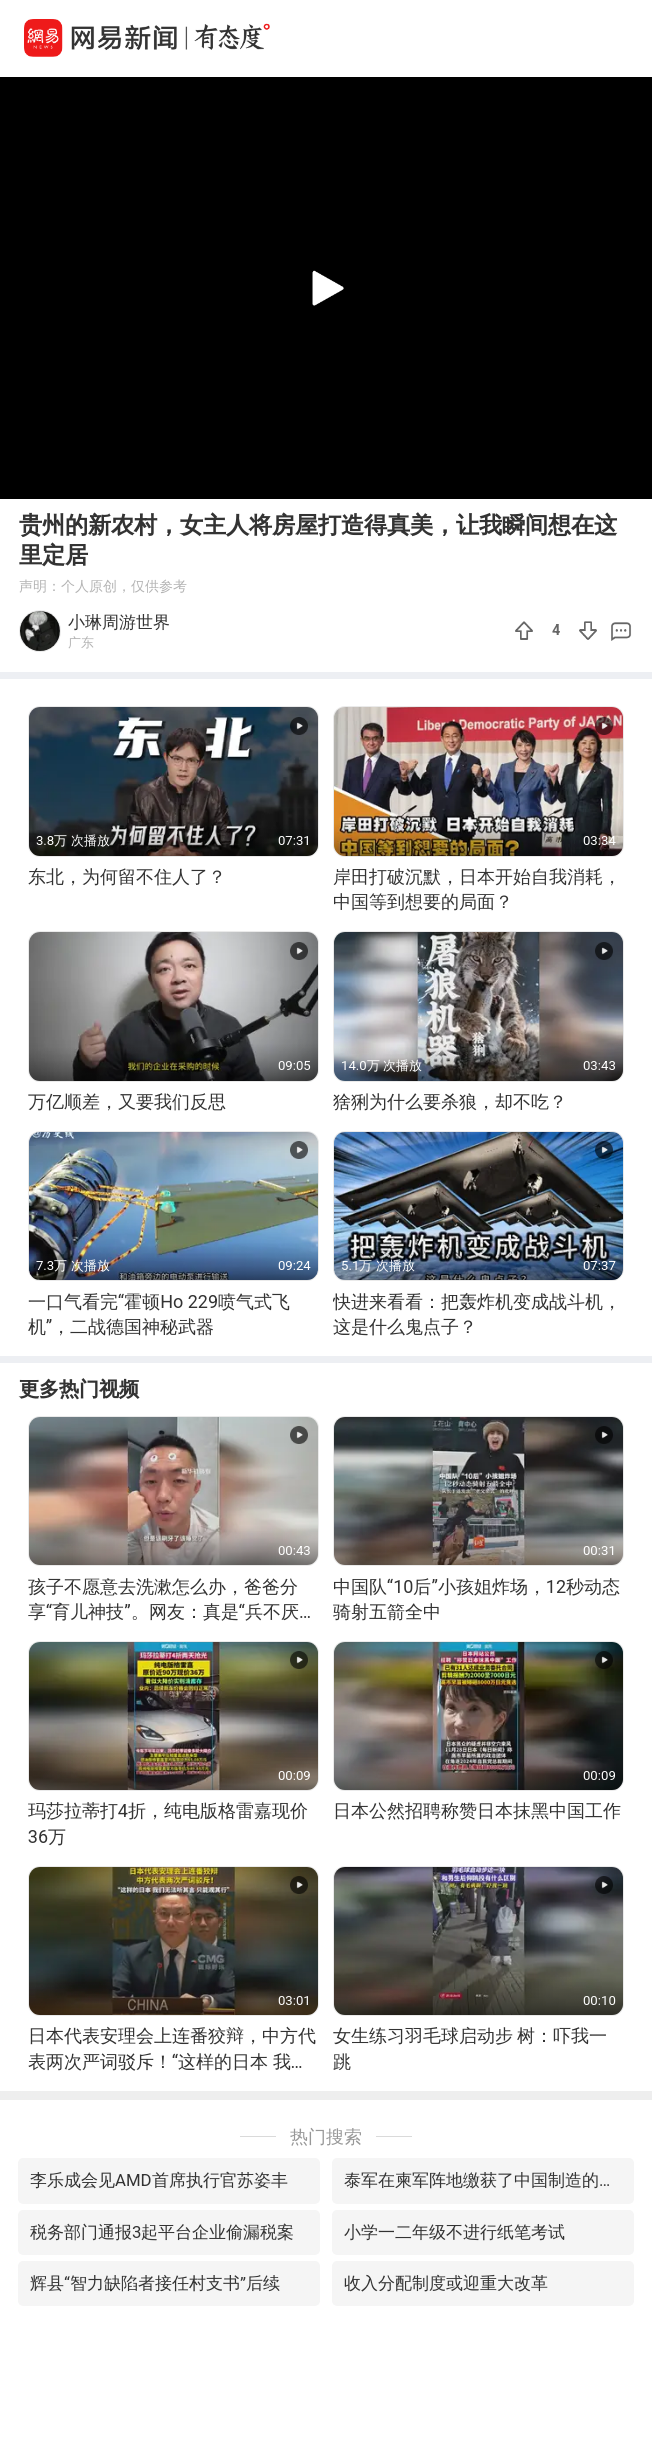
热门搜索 (326, 2136)
